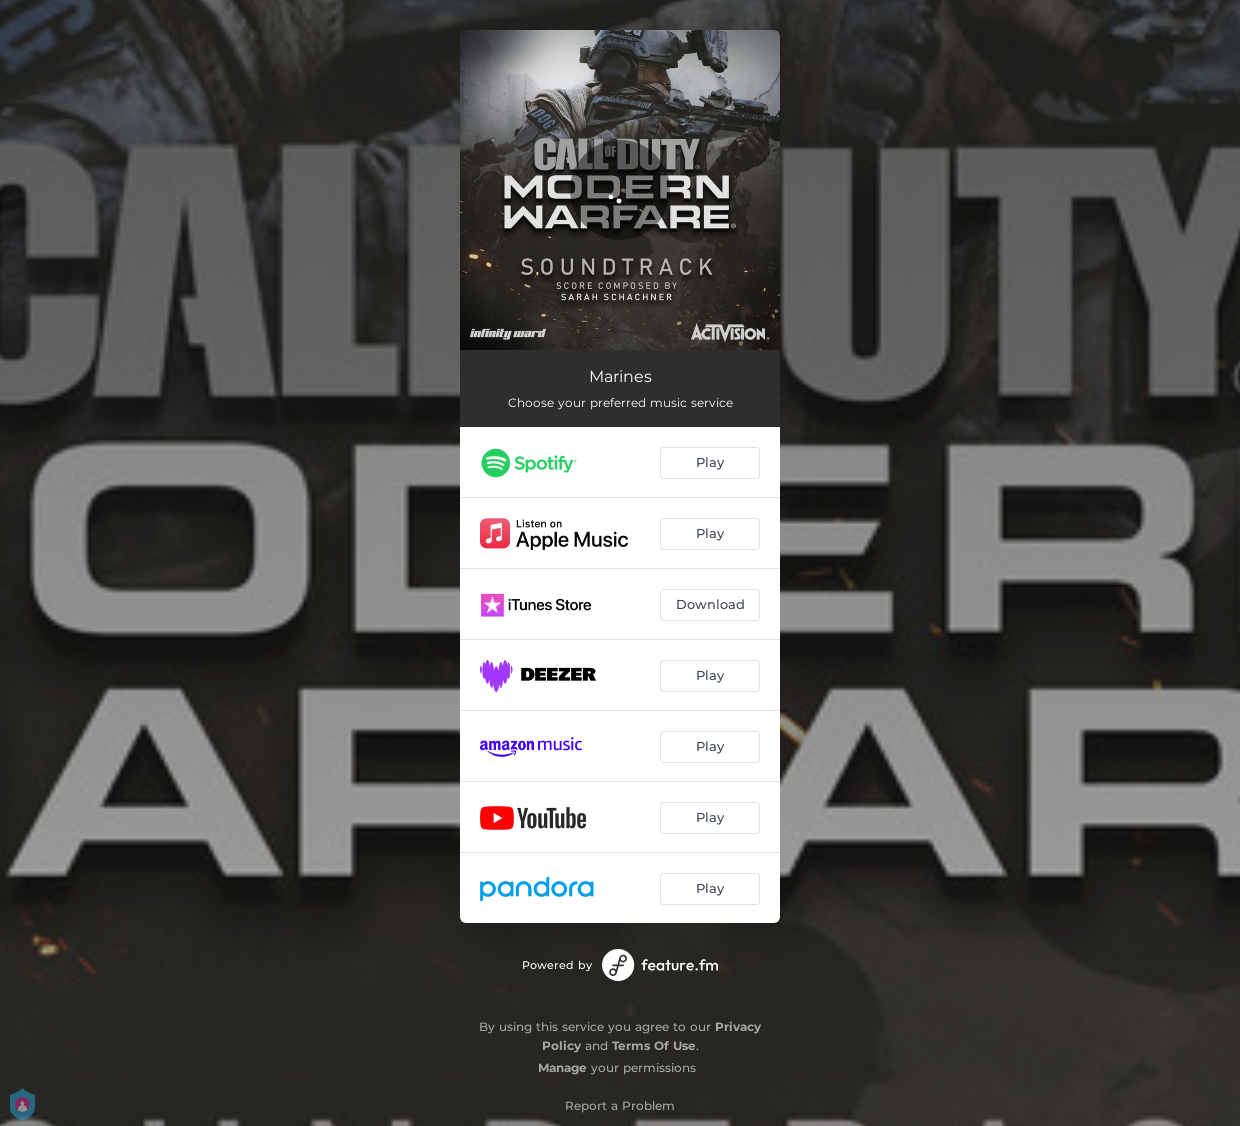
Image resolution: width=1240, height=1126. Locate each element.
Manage (562, 1067)
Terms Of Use (654, 1045)
